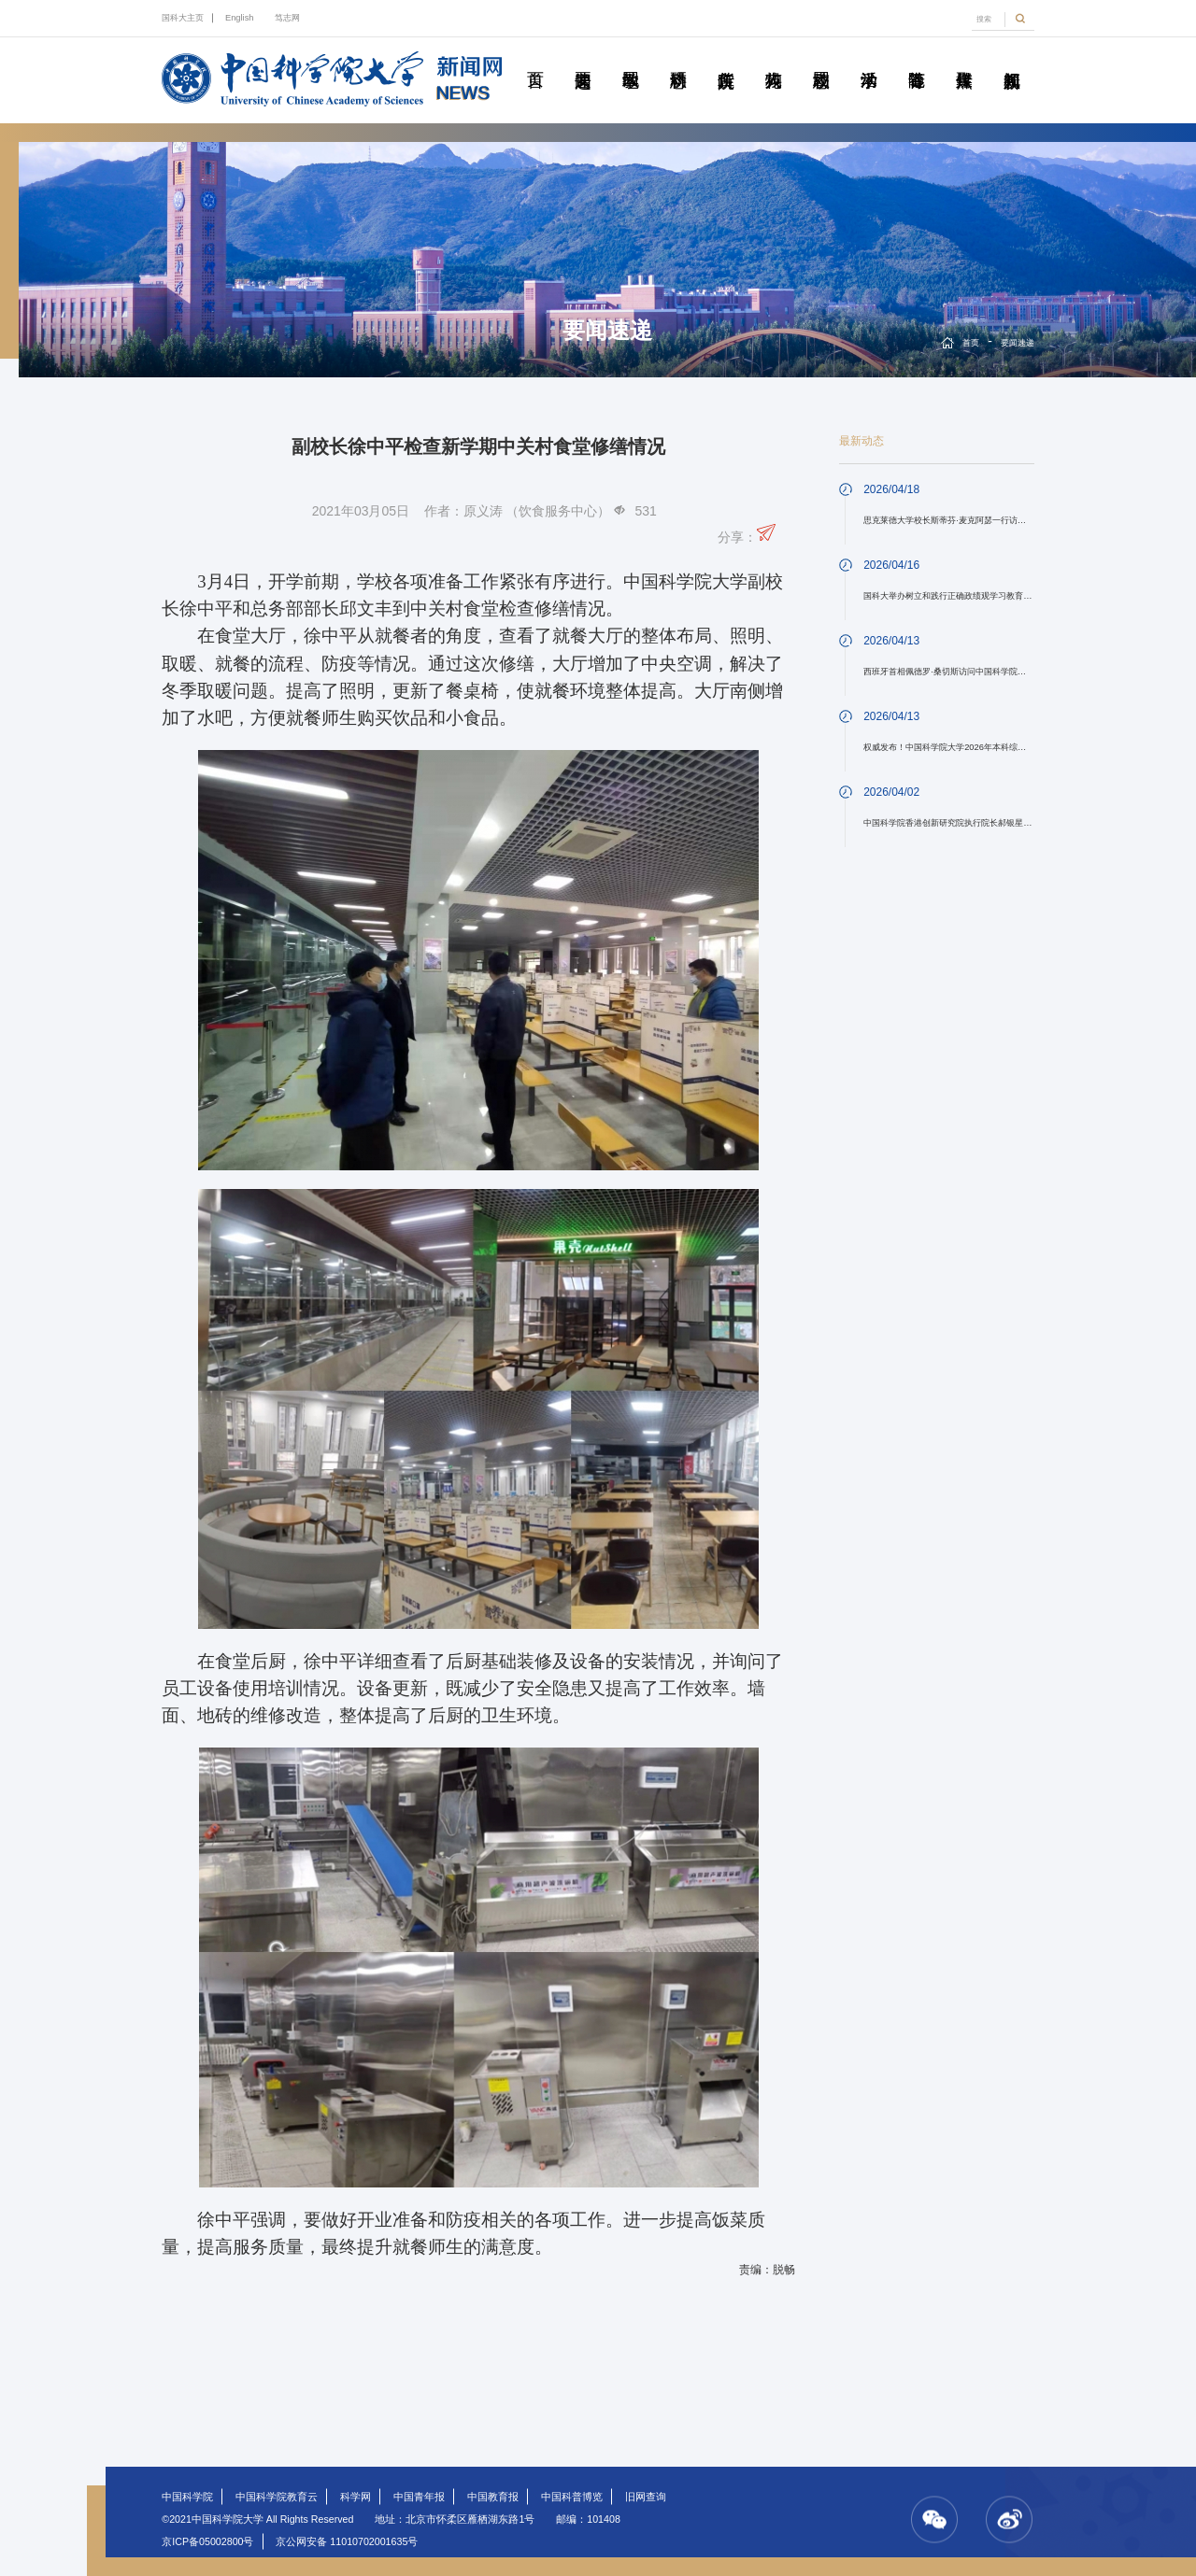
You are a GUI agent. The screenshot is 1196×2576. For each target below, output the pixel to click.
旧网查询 (645, 2496)
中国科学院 (187, 2496)
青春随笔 (916, 58)
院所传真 (726, 58)
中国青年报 (419, 2496)
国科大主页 (183, 17)
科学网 (355, 2496)
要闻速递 (583, 58)
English (239, 17)
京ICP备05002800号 (207, 2541)
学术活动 (869, 58)
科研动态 (678, 58)
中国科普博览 (572, 2496)
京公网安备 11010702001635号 (347, 2541)
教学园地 (630, 58)
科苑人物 (773, 58)
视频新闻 (1012, 58)
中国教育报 (493, 2496)
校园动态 (821, 58)
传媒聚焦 (964, 58)
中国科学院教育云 (276, 2496)
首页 (535, 58)
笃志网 (287, 17)
